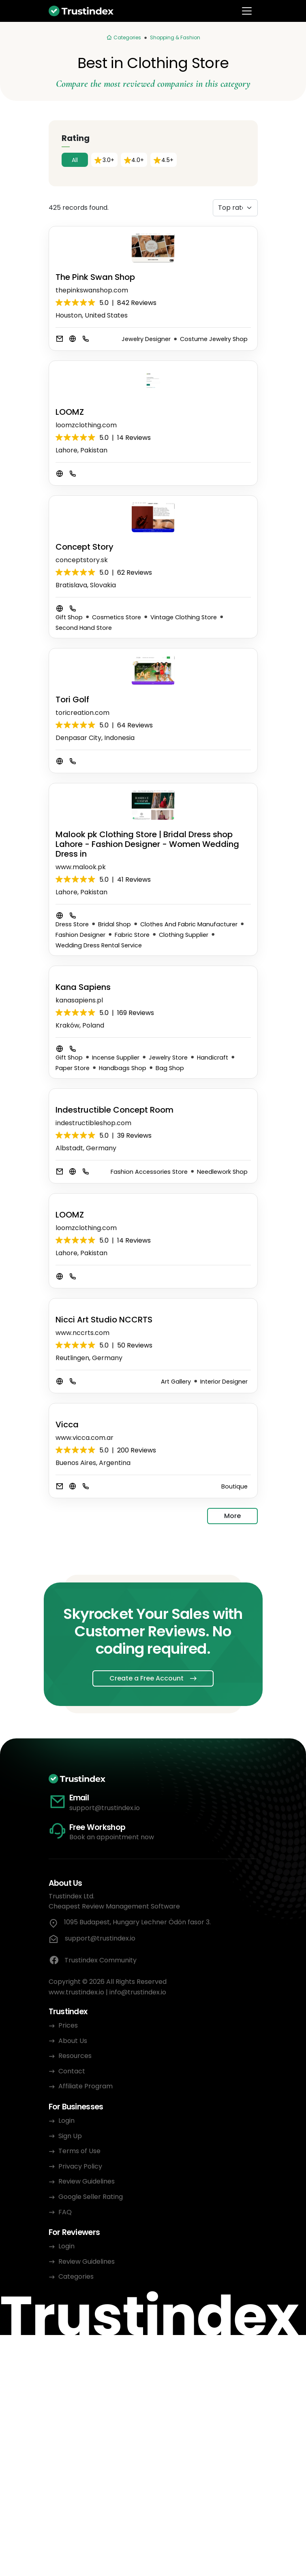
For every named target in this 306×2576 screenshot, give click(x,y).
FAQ (65, 2212)
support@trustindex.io (104, 1808)
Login (66, 2120)
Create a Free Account (146, 1678)
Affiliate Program (85, 2086)
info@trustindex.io (137, 1992)
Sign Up (70, 2136)
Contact (71, 2071)
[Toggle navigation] (247, 11)
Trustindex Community (93, 1960)
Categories (76, 2276)
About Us (72, 2040)
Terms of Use (79, 2151)
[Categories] (123, 37)
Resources (75, 2055)
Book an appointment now (111, 1837)
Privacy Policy (80, 2166)
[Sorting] (235, 207)
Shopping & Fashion (175, 37)
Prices (68, 2025)
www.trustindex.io (76, 1992)
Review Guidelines (86, 2181)
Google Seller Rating (90, 2196)
